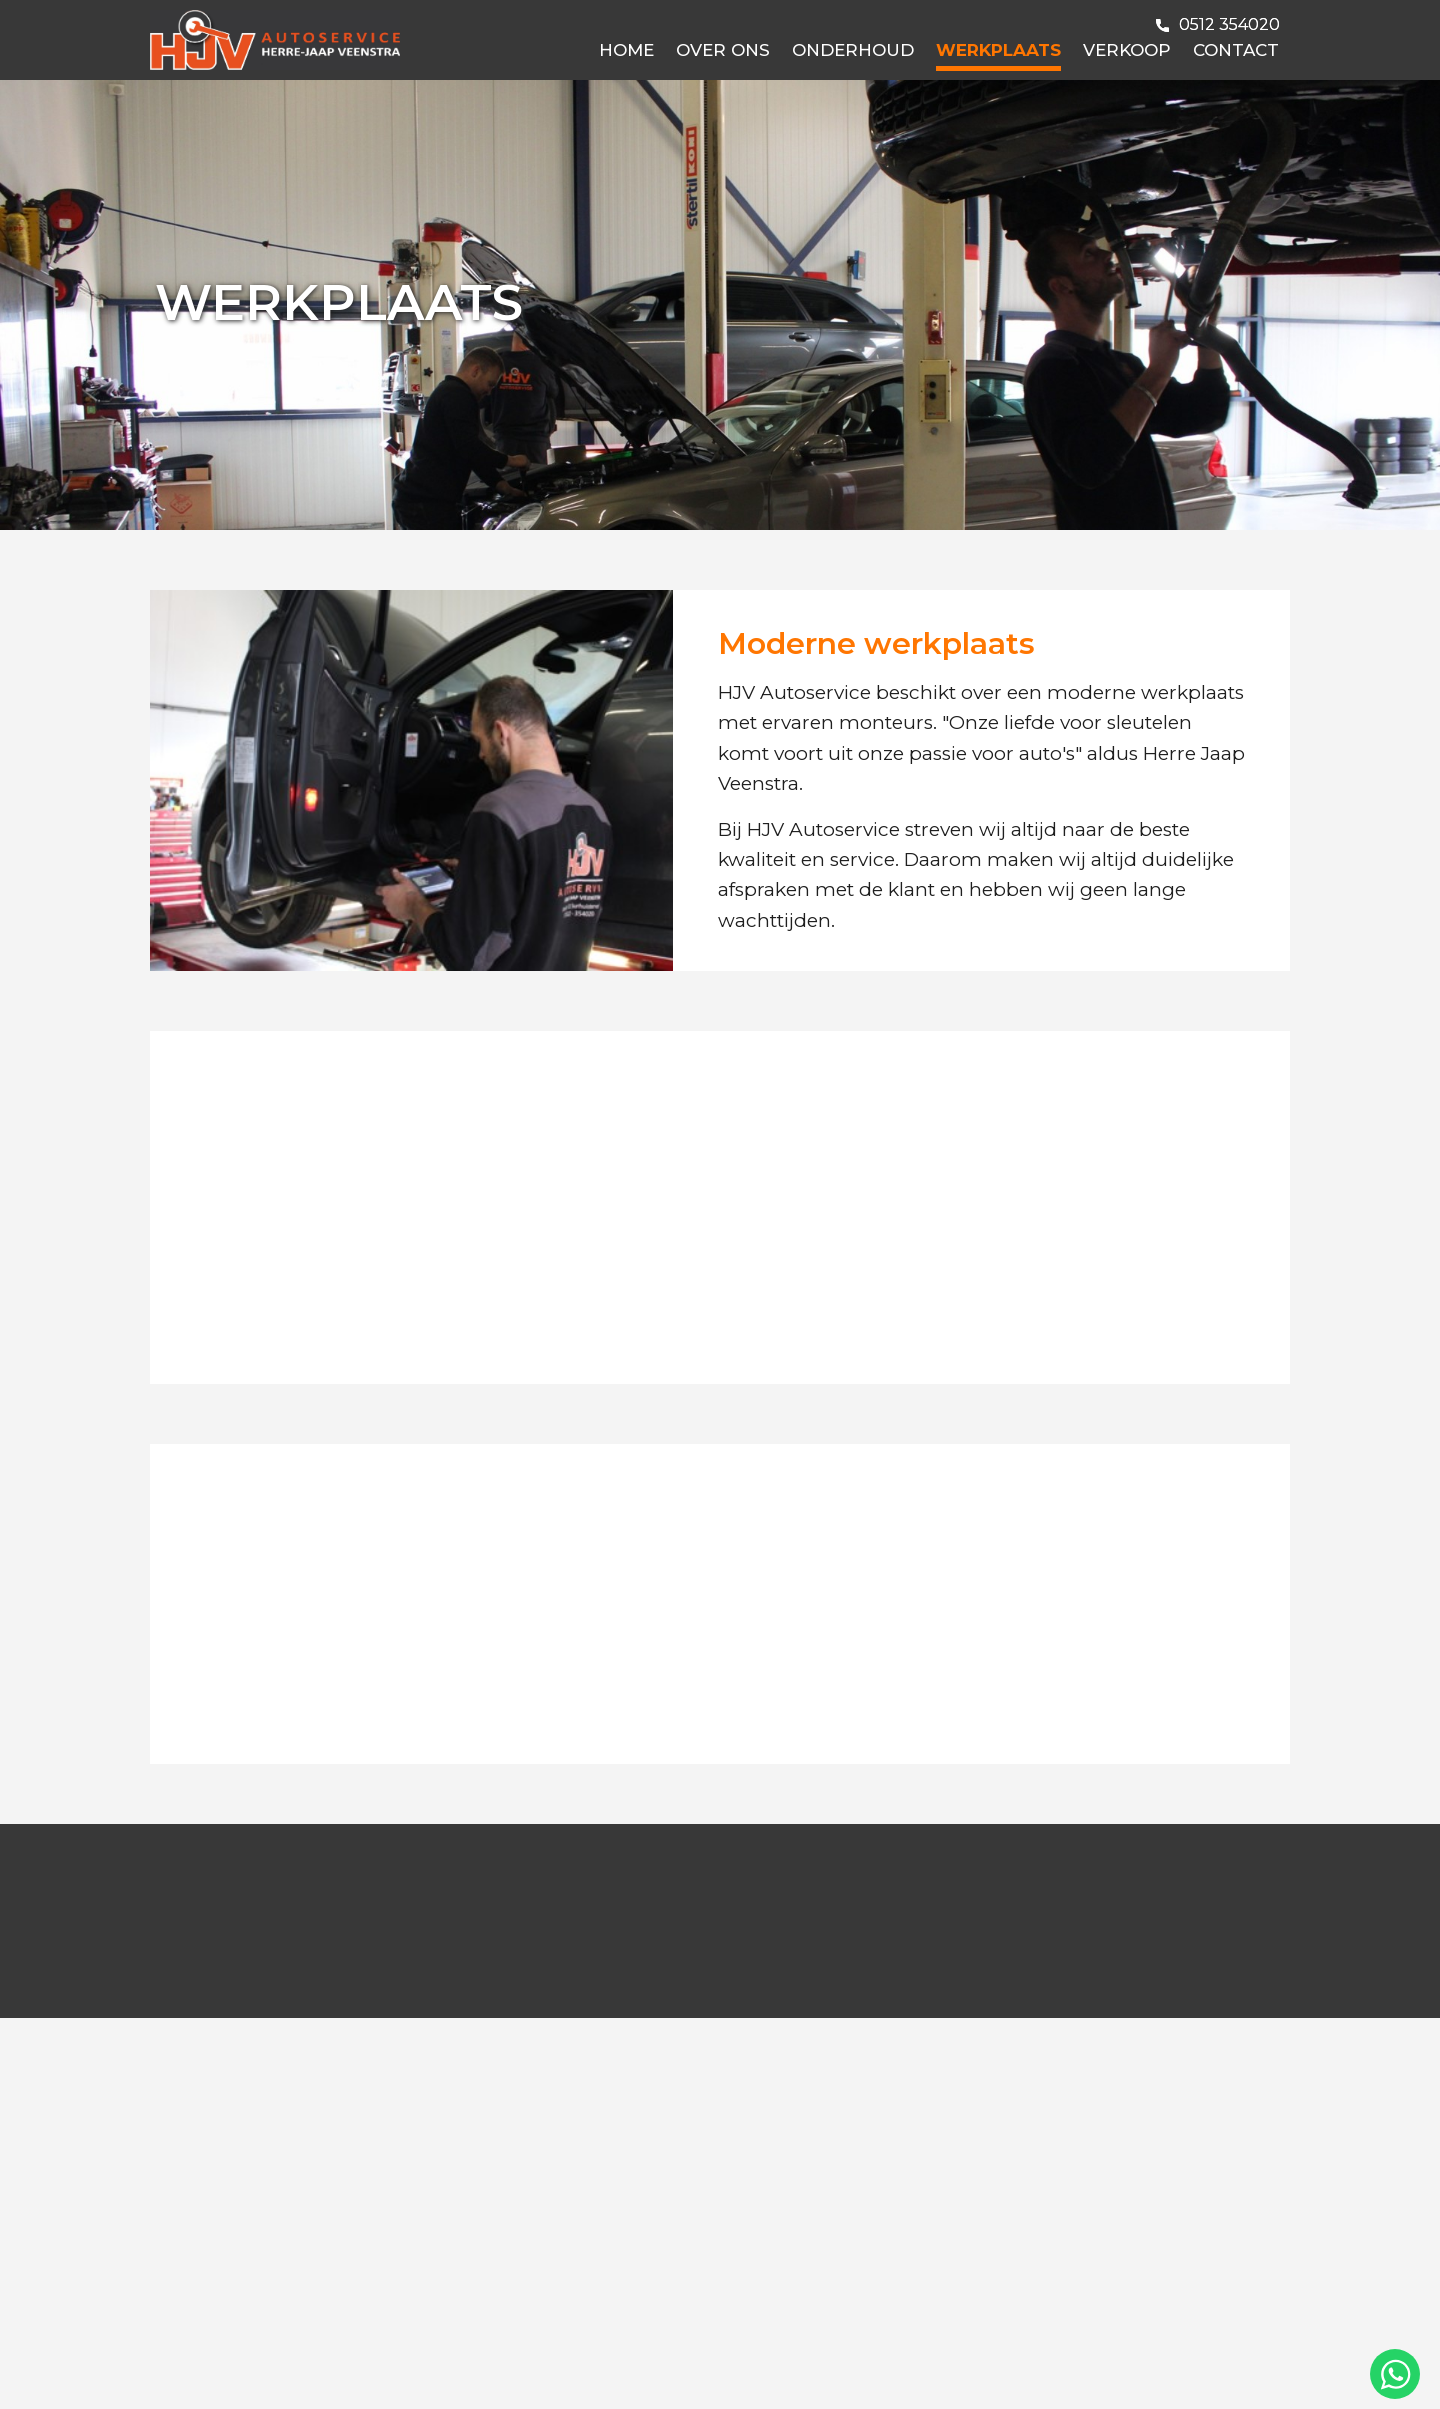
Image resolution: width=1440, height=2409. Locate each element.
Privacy (403, 2371)
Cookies (335, 2371)
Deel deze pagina (1222, 2371)
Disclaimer (254, 2371)
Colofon (545, 2371)
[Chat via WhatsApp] (1395, 2374)
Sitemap (472, 2371)
